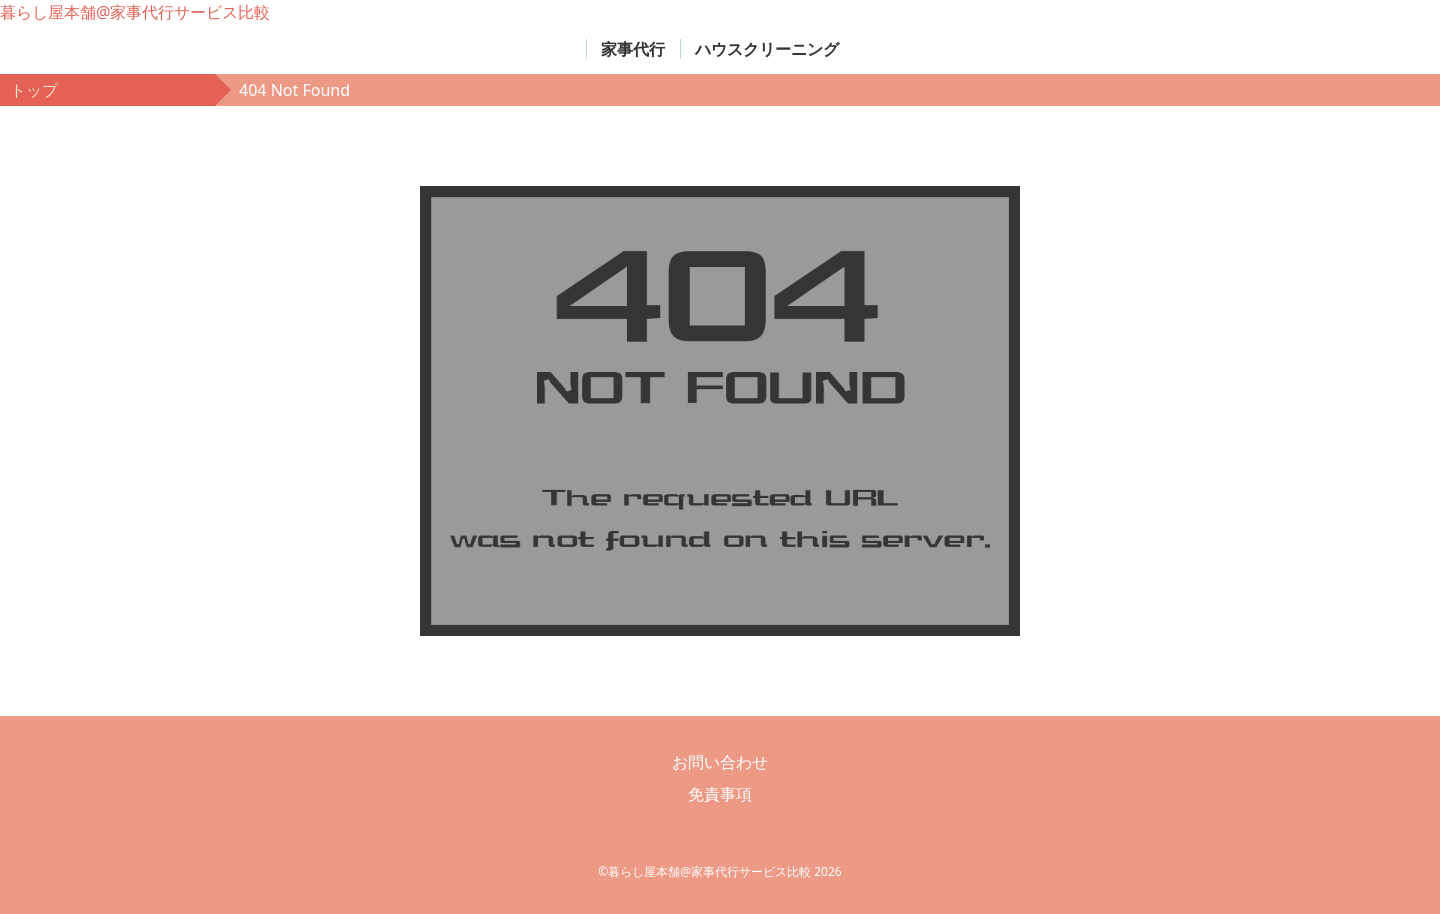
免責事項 (720, 794)
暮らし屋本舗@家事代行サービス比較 (135, 12)
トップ (34, 90)
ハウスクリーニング (767, 49)
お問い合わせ (720, 762)
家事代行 (633, 49)
